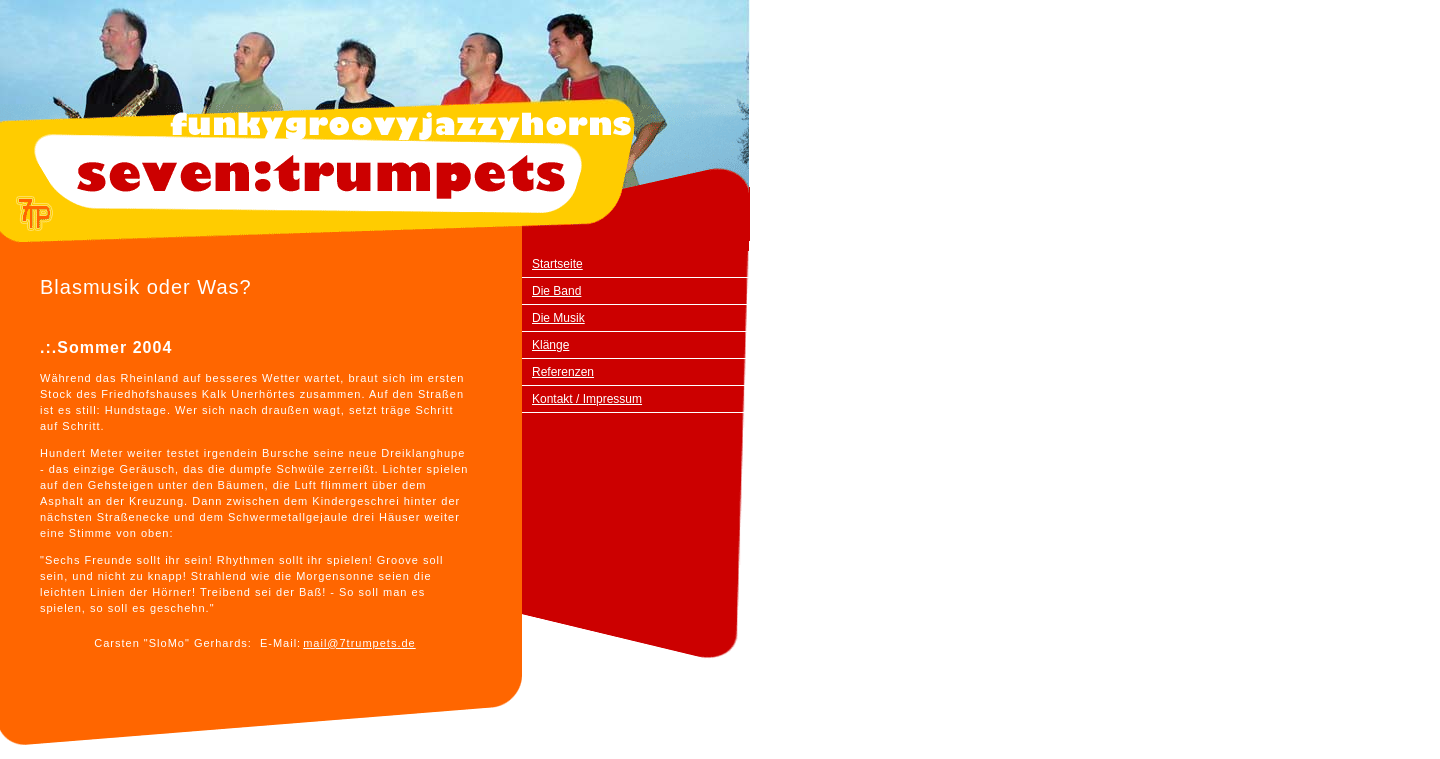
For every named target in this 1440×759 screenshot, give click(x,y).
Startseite (557, 264)
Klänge (550, 345)
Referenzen (563, 372)
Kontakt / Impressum (587, 399)
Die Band (556, 291)
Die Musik (558, 318)
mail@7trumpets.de (359, 643)
